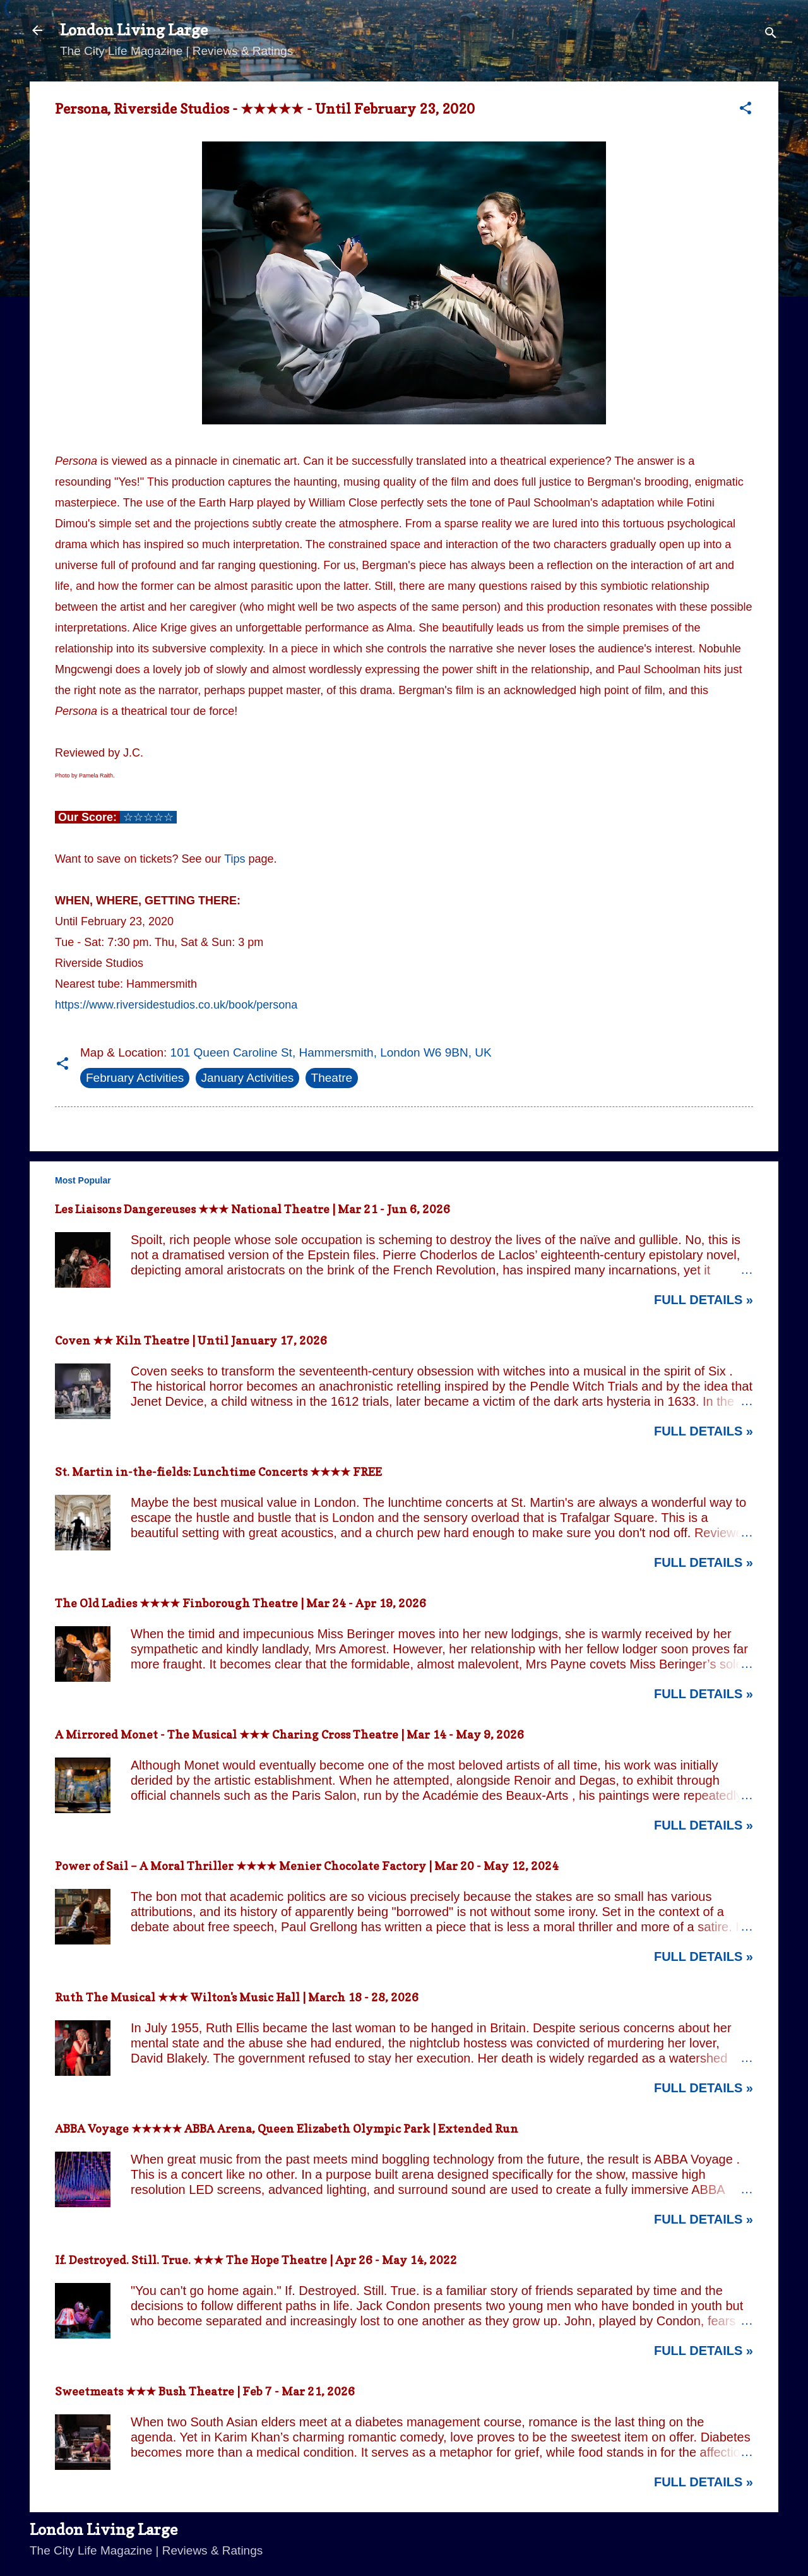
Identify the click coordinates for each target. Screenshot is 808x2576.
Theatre (331, 1077)
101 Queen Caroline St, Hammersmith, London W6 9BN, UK (331, 1052)
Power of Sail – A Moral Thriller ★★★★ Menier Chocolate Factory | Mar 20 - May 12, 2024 (307, 1865)
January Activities (247, 1077)
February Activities (135, 1077)
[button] (745, 109)
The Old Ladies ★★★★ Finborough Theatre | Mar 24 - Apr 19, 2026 (240, 1603)
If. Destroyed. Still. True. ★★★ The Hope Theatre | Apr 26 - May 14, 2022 (256, 2260)
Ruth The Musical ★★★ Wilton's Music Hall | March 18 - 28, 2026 (237, 1997)
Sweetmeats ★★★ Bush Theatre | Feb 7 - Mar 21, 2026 (205, 2391)
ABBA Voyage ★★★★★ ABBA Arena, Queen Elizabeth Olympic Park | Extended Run (286, 2128)
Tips (234, 859)
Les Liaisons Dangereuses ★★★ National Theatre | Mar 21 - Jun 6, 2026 (252, 1209)
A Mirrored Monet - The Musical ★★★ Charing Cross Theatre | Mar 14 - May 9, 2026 (289, 1734)
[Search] (770, 34)
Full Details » (703, 1300)
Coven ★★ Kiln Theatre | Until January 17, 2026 (191, 1340)
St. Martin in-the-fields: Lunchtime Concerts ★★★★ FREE (218, 1471)
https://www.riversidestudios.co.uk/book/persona (176, 1004)
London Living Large (134, 30)
